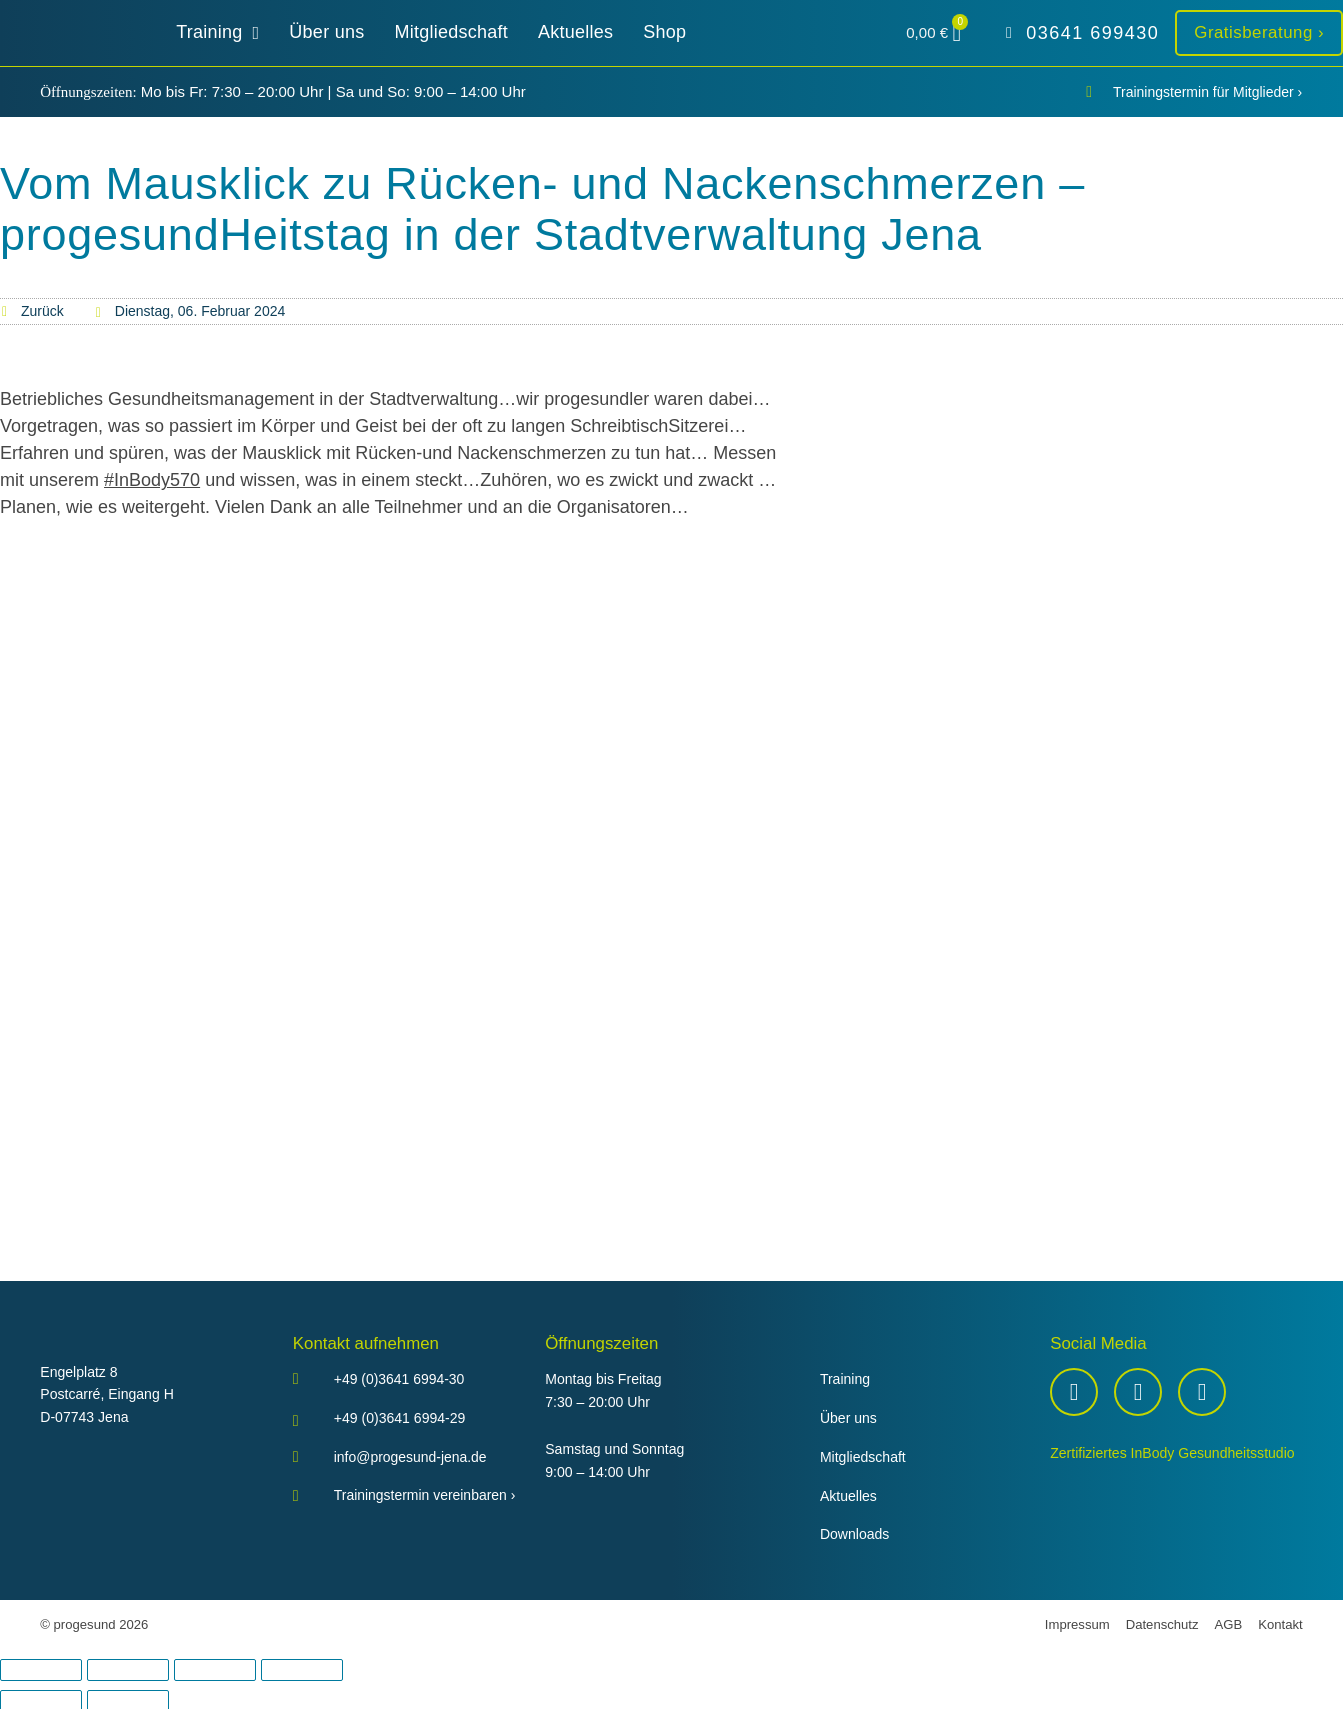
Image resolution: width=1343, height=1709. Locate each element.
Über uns (848, 1418)
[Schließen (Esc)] (302, 1670)
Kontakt (1280, 1624)
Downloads (855, 1534)
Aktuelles (848, 1496)
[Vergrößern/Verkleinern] (41, 1670)
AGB (1229, 1624)
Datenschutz (1162, 1624)
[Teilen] (215, 1670)
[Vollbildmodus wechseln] (128, 1670)
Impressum (1077, 1624)
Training (845, 1379)
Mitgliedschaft (863, 1457)
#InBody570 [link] (152, 480)
